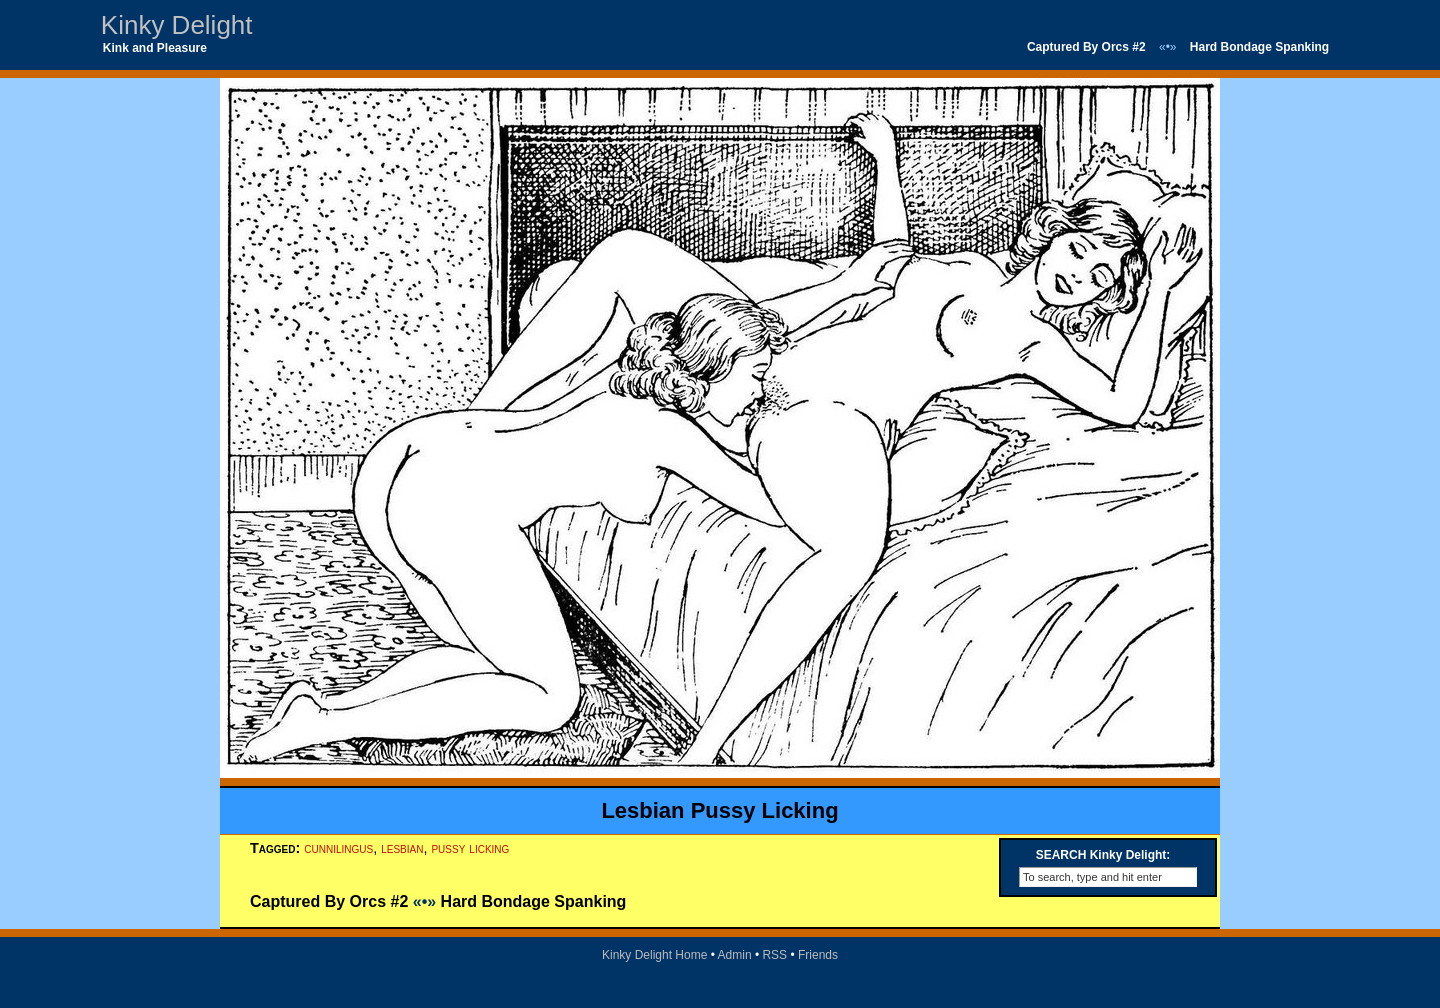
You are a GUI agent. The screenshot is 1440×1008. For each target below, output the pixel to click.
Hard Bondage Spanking (1259, 47)
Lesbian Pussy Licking (719, 810)
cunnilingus (338, 848)
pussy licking (470, 848)
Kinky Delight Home (654, 955)
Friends (818, 955)
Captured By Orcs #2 (1086, 47)
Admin (735, 955)
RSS (774, 955)
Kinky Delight (177, 25)
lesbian (402, 848)
